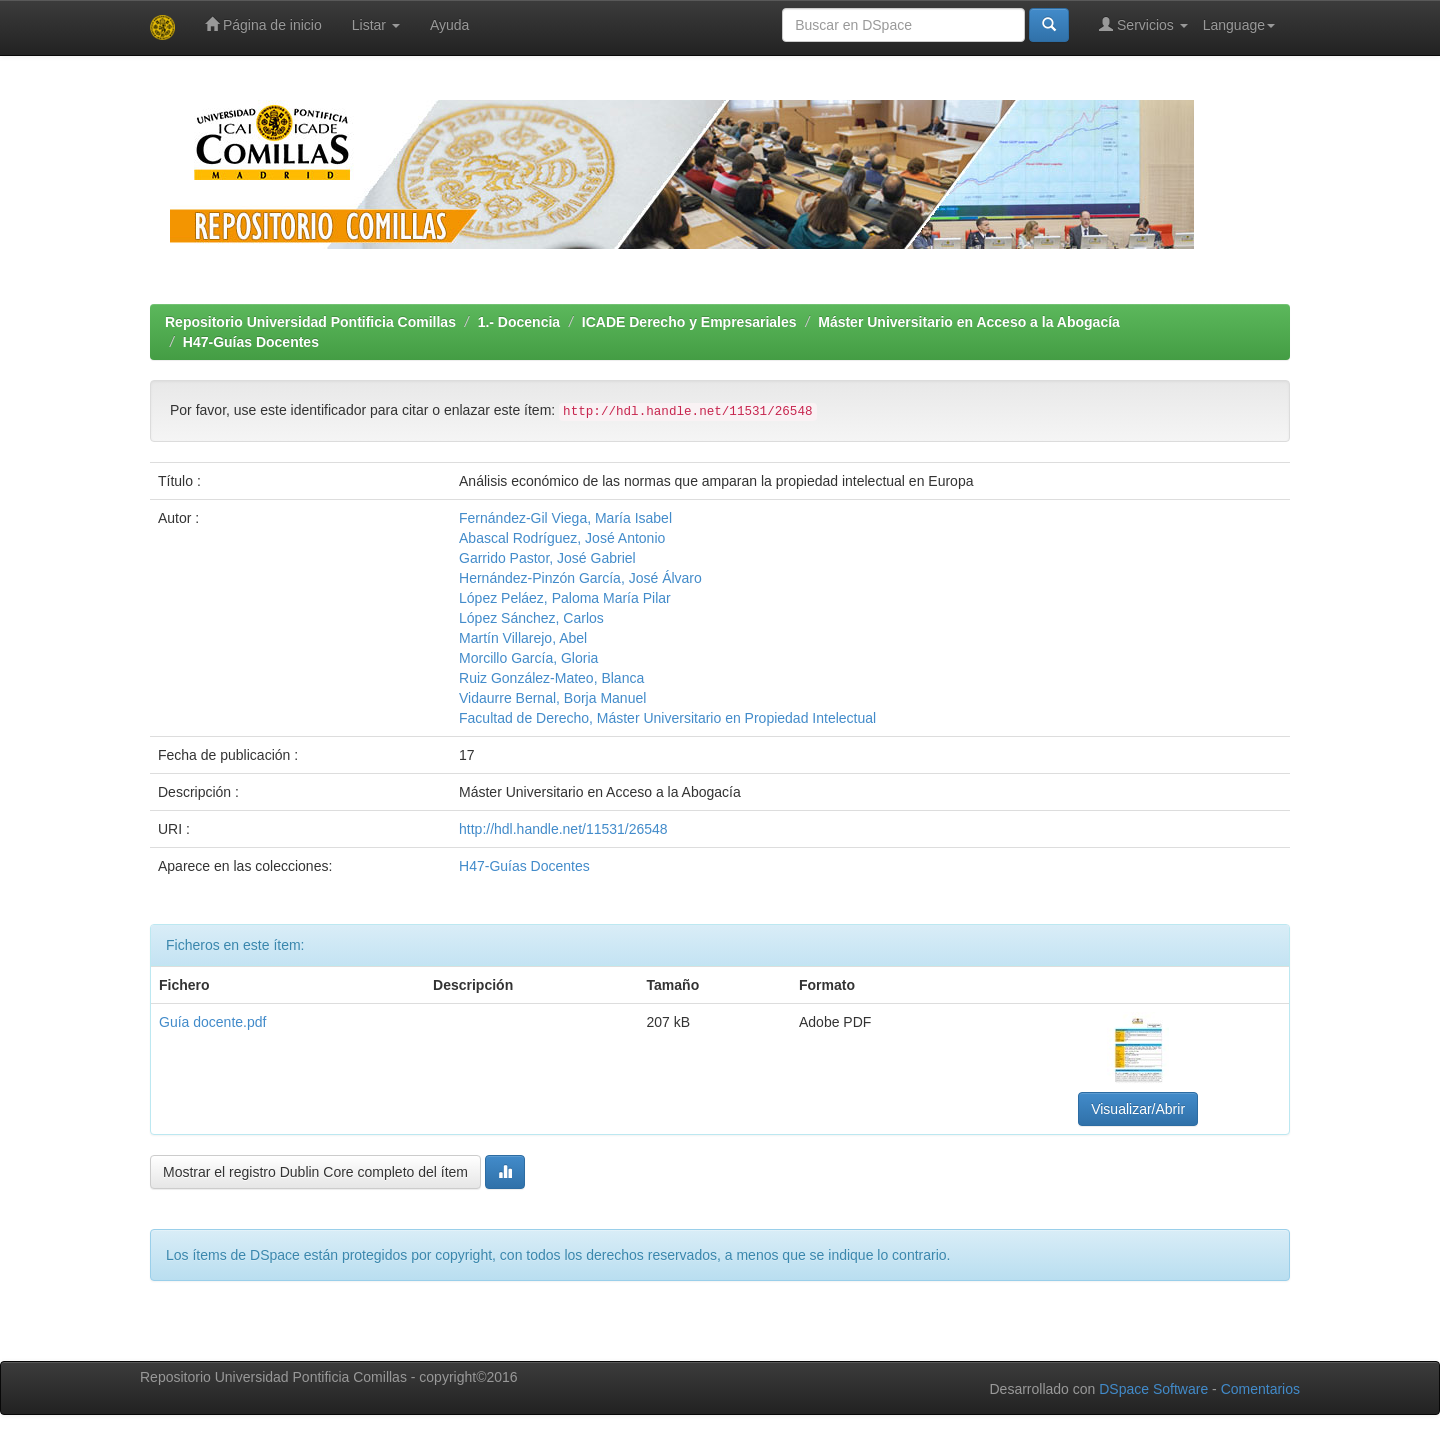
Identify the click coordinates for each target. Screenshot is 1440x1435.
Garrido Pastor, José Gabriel (547, 558)
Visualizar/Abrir (1138, 1109)
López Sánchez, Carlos (531, 618)
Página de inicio (263, 24)
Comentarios (1260, 1389)
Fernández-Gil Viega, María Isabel (565, 518)
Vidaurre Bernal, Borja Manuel (552, 698)
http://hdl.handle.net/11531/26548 (563, 829)
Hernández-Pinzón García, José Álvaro (580, 578)
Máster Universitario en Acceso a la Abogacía (969, 322)
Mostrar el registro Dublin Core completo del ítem (315, 1172)
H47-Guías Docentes (251, 342)
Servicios (1143, 24)
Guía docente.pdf (212, 1022)
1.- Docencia (519, 322)
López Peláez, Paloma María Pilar (565, 598)
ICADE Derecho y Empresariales (689, 322)
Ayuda (449, 25)
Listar (376, 25)
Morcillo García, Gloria (528, 658)
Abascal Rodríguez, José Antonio (562, 538)
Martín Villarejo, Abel (523, 638)
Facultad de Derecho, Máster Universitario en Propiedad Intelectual (667, 718)
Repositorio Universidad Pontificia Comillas (310, 322)
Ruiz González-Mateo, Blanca (551, 678)
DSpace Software (1153, 1389)
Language (1239, 25)
